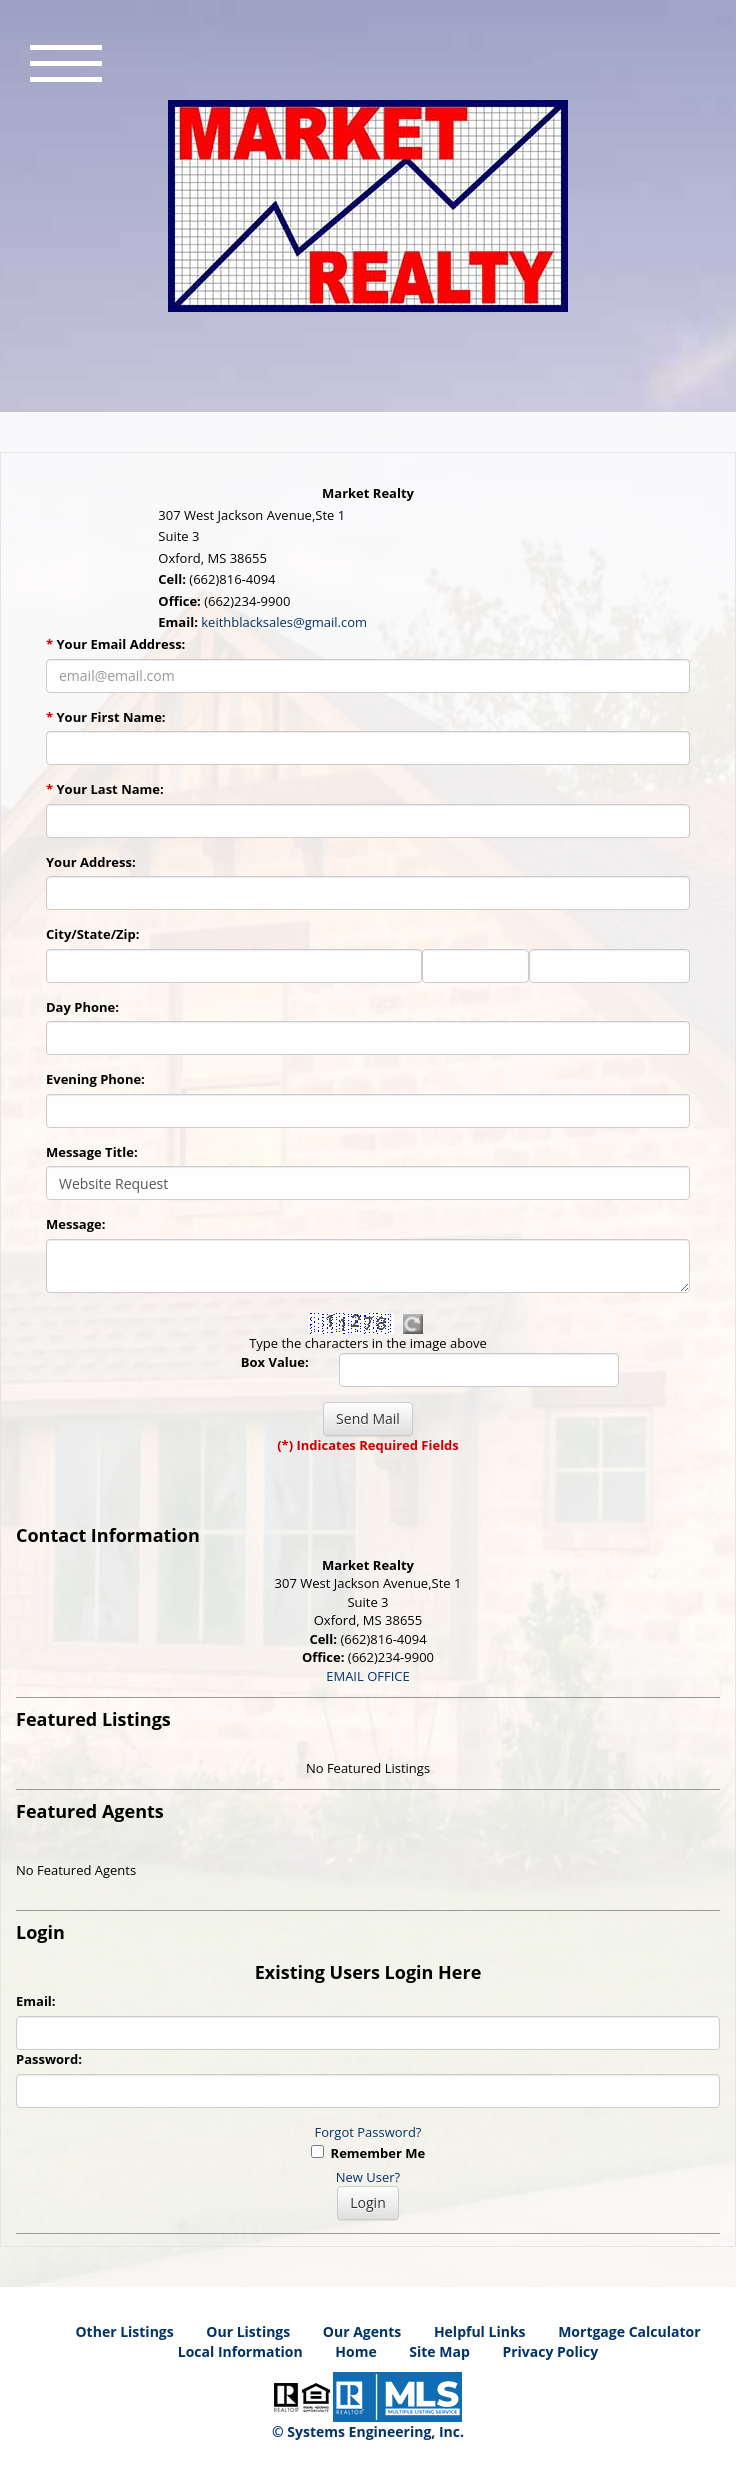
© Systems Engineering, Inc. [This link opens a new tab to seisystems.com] (368, 2431)
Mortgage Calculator (629, 2331)
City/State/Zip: (92, 934)
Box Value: (275, 1362)
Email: (36, 2001)
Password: (49, 2059)
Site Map (439, 2351)
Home (355, 2351)
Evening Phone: (95, 1079)
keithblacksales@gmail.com (284, 622)
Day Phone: (82, 1007)
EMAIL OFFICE (368, 1676)
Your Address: (91, 862)
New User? (368, 2177)
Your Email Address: (115, 644)
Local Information (240, 2351)
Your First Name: (106, 717)
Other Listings (124, 2331)
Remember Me (368, 2153)
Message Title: (92, 1152)
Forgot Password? (368, 2132)
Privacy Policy (550, 2351)
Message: (75, 1224)
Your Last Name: (105, 789)
